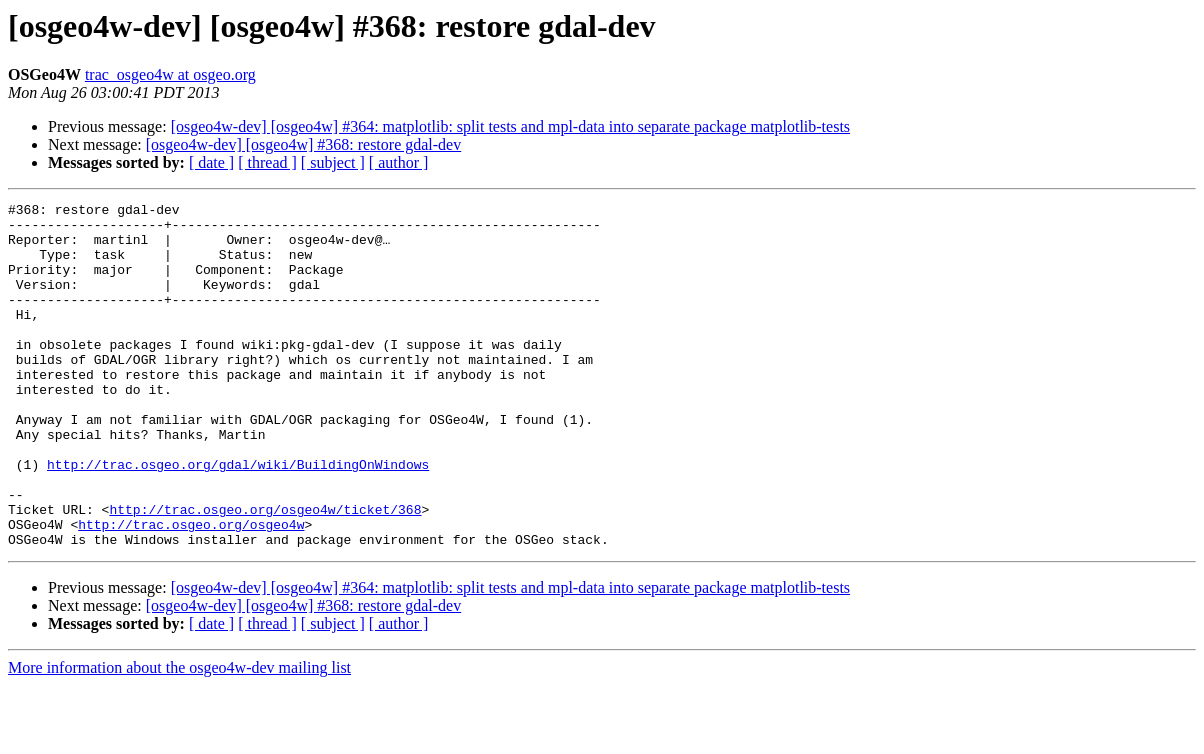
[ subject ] (333, 162)
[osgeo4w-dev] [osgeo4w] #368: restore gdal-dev (303, 144)
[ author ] (399, 162)
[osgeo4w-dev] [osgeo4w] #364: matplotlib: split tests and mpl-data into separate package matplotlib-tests (510, 126)
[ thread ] (267, 162)
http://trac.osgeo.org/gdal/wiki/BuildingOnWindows (238, 518)
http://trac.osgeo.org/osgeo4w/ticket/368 (265, 572)
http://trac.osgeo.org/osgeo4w (191, 590)
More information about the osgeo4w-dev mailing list (179, 736)
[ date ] (211, 162)
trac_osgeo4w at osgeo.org (170, 74)
